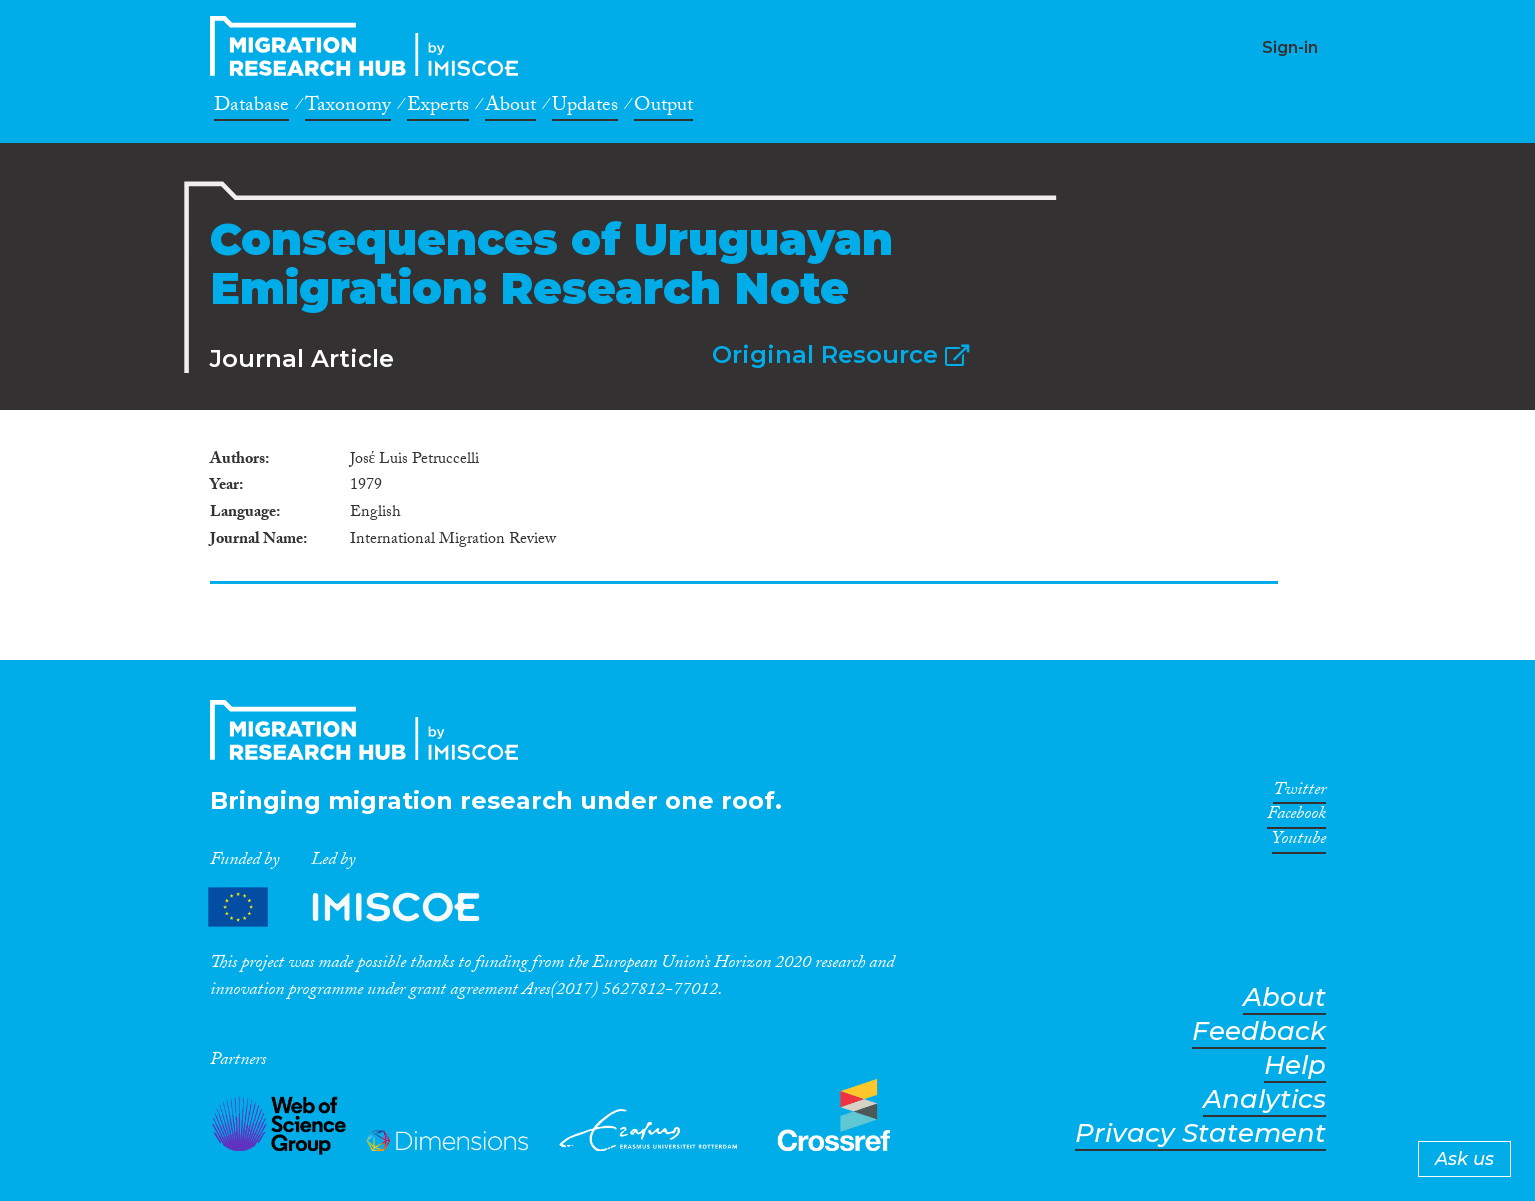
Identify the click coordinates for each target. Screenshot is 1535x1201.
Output (663, 108)
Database (251, 108)
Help (1295, 1065)
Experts (438, 108)
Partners (361, 907)
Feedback (1259, 1031)
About (510, 108)
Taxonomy (348, 108)
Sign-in (1290, 47)
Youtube (1299, 842)
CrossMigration (370, 46)
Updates (585, 108)
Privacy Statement (1200, 1133)
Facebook (1296, 817)
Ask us (1464, 1159)
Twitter (1299, 793)
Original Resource (840, 354)
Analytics (1264, 1099)
